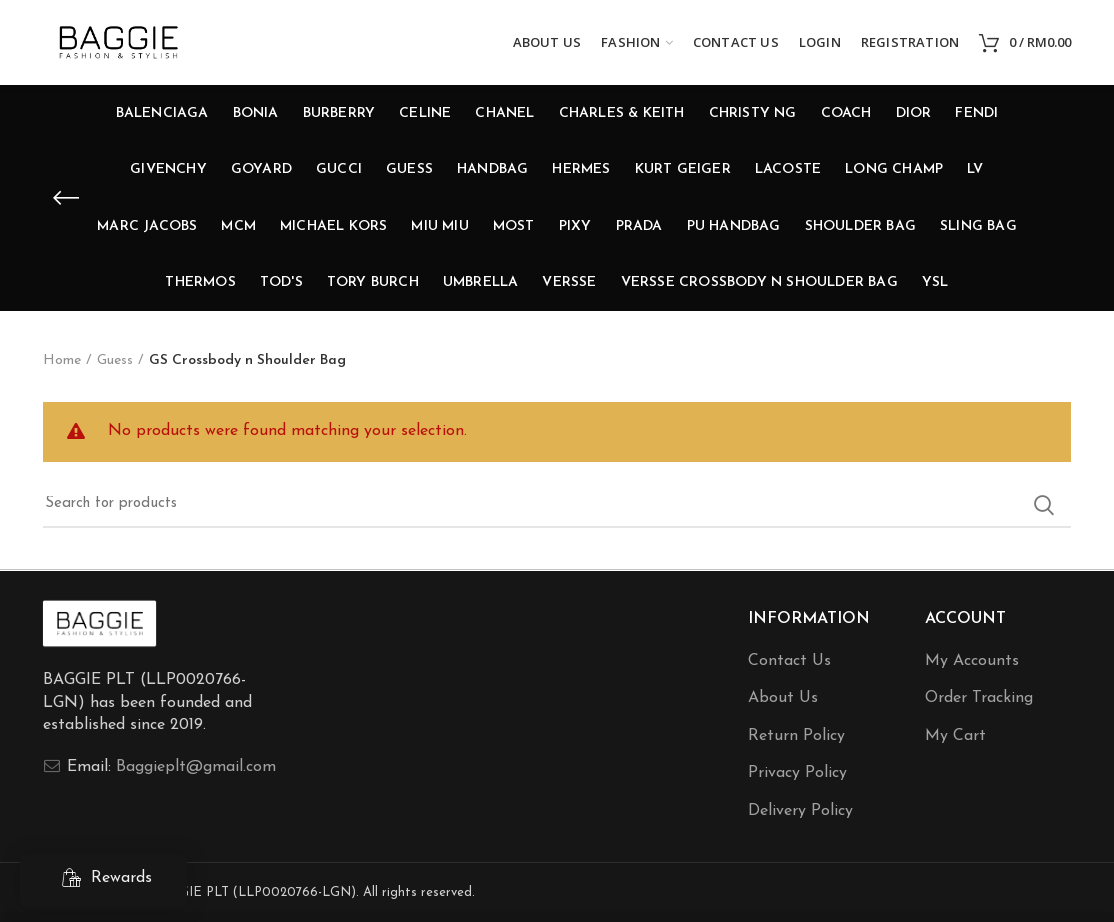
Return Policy (796, 736)
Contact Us (789, 661)
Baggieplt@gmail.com (196, 767)
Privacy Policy (797, 773)
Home (62, 360)
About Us (783, 698)
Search (1044, 505)
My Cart (955, 736)
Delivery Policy (800, 811)
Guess (115, 360)
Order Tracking (979, 698)
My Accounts (972, 661)
